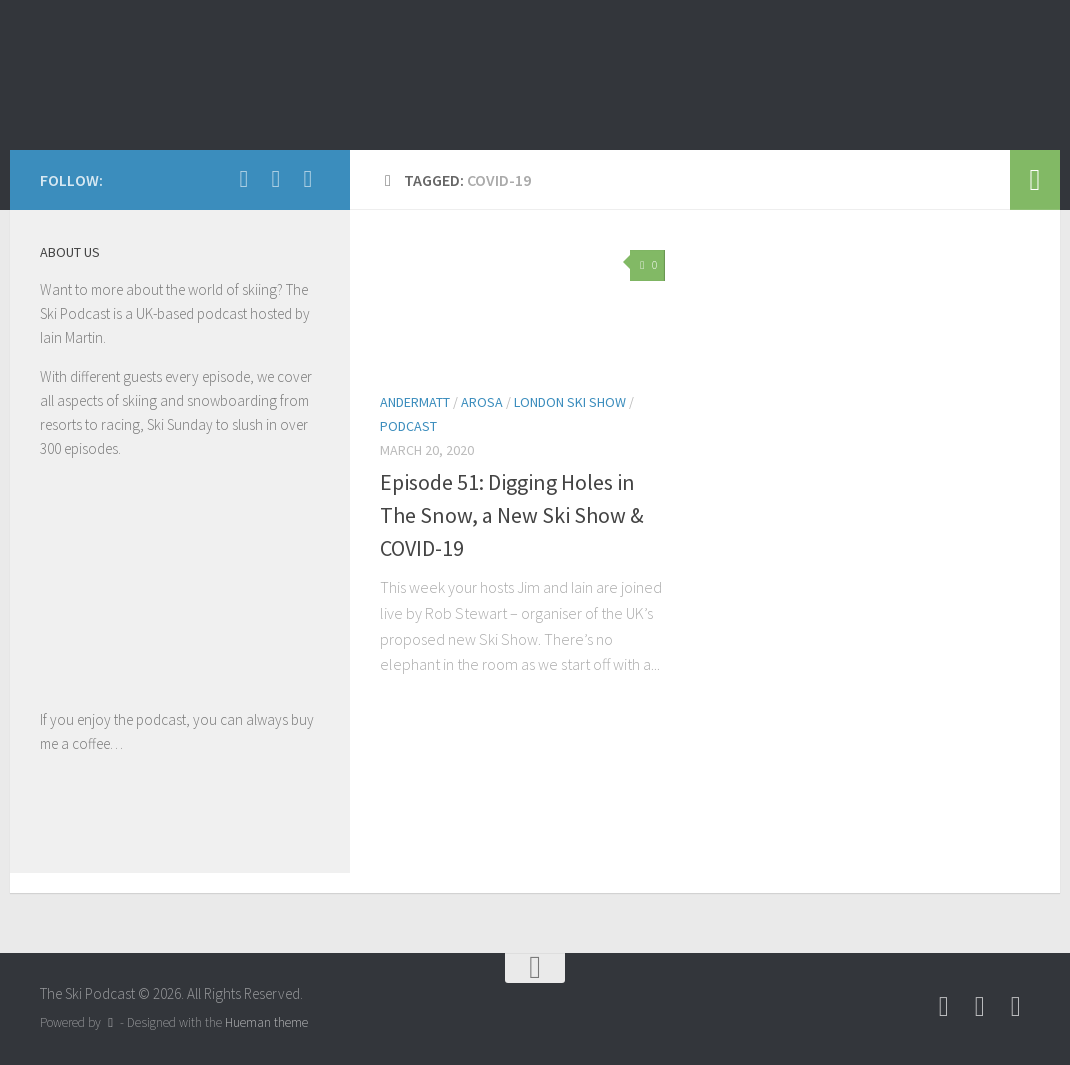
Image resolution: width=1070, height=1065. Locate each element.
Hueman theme (266, 1022)
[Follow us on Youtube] (276, 179)
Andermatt (415, 402)
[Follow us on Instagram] (308, 179)
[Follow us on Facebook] (244, 179)
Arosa (482, 402)
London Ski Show (570, 402)
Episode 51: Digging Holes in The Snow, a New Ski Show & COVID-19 (512, 515)
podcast (408, 426)
